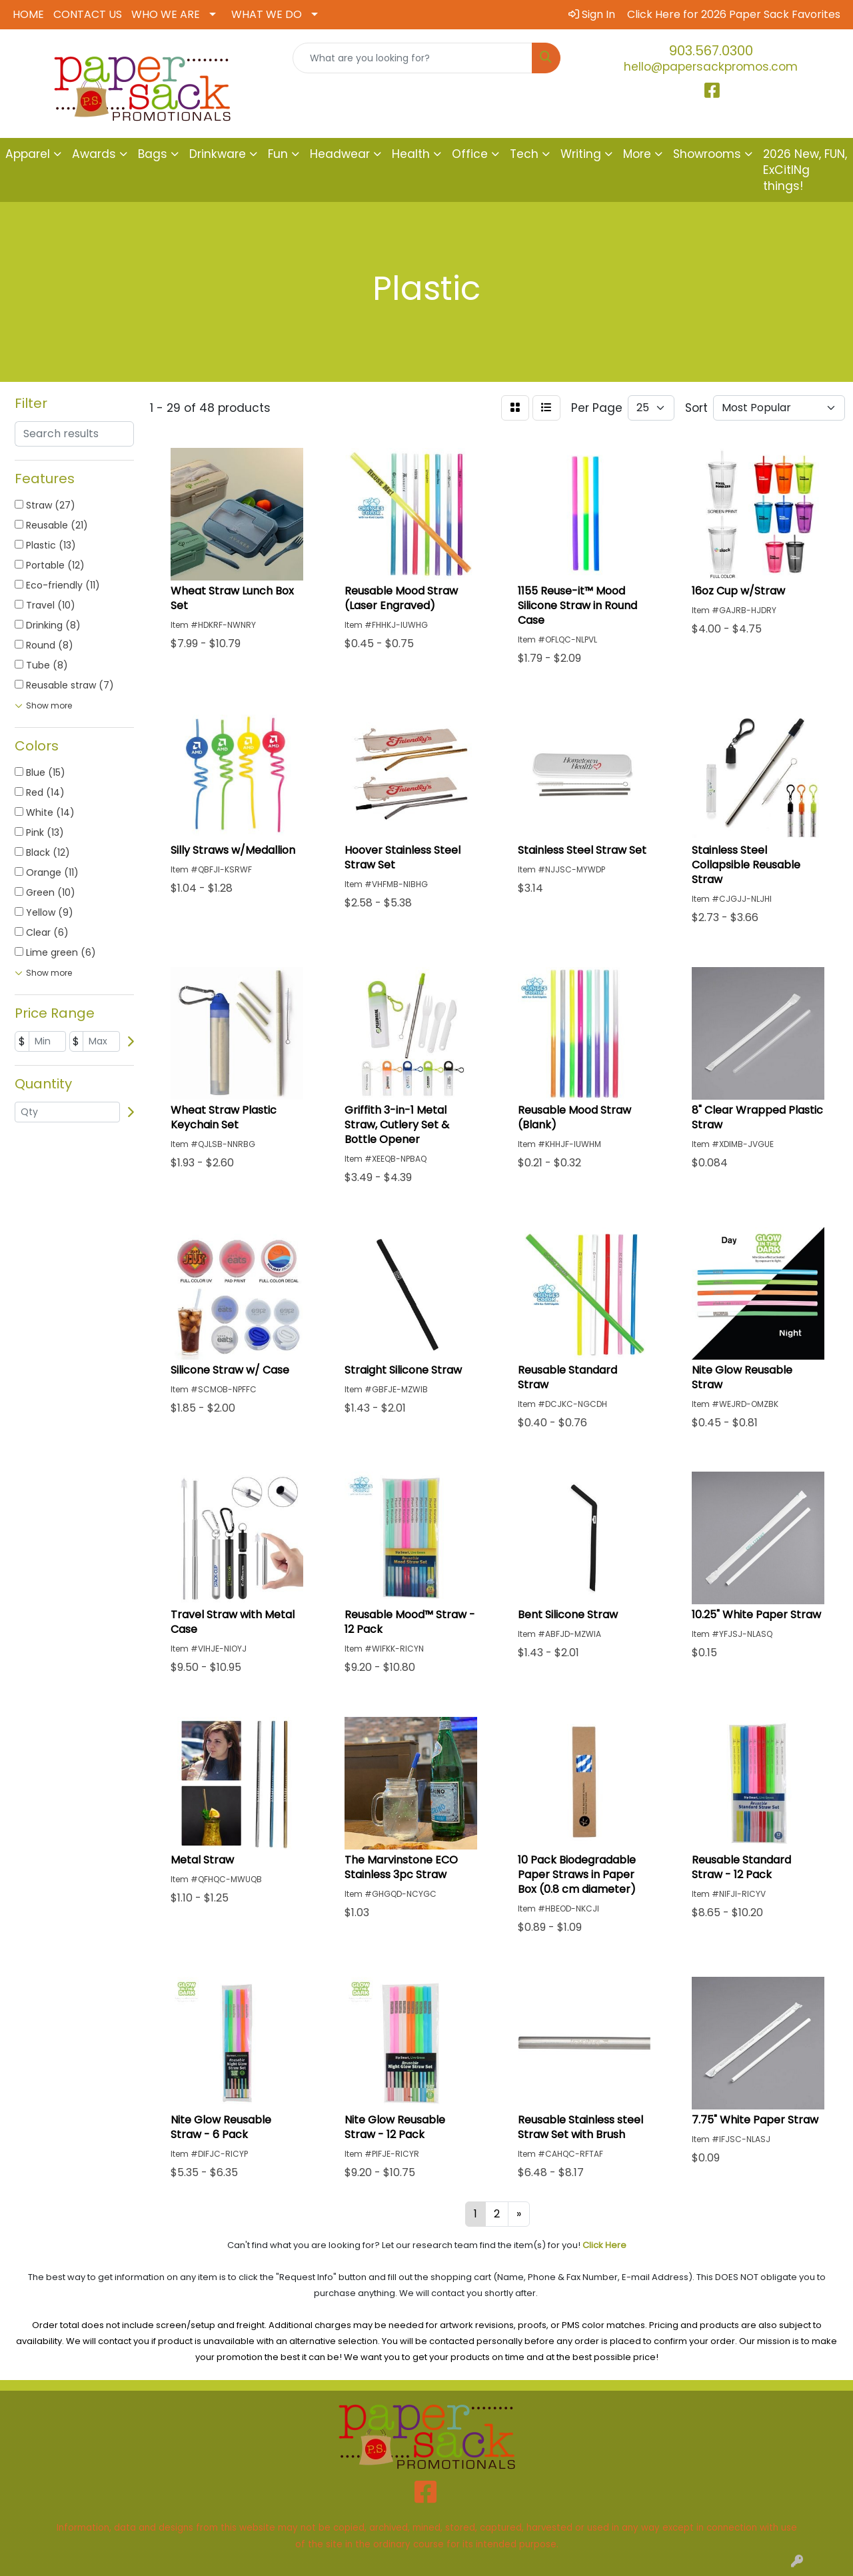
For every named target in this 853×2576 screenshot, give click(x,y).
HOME (28, 14)
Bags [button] (152, 154)
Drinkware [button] (217, 154)
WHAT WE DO (266, 14)
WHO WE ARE (165, 14)
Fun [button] (278, 154)
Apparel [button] (27, 154)
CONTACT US (87, 14)
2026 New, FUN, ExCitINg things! (805, 170)
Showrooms (707, 154)
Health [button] (411, 154)
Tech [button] (524, 154)
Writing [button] (580, 154)
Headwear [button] (340, 154)
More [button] (637, 154)
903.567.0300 (711, 50)
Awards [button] (94, 154)
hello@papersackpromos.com (711, 67)
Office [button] (470, 154)
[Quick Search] (413, 58)
